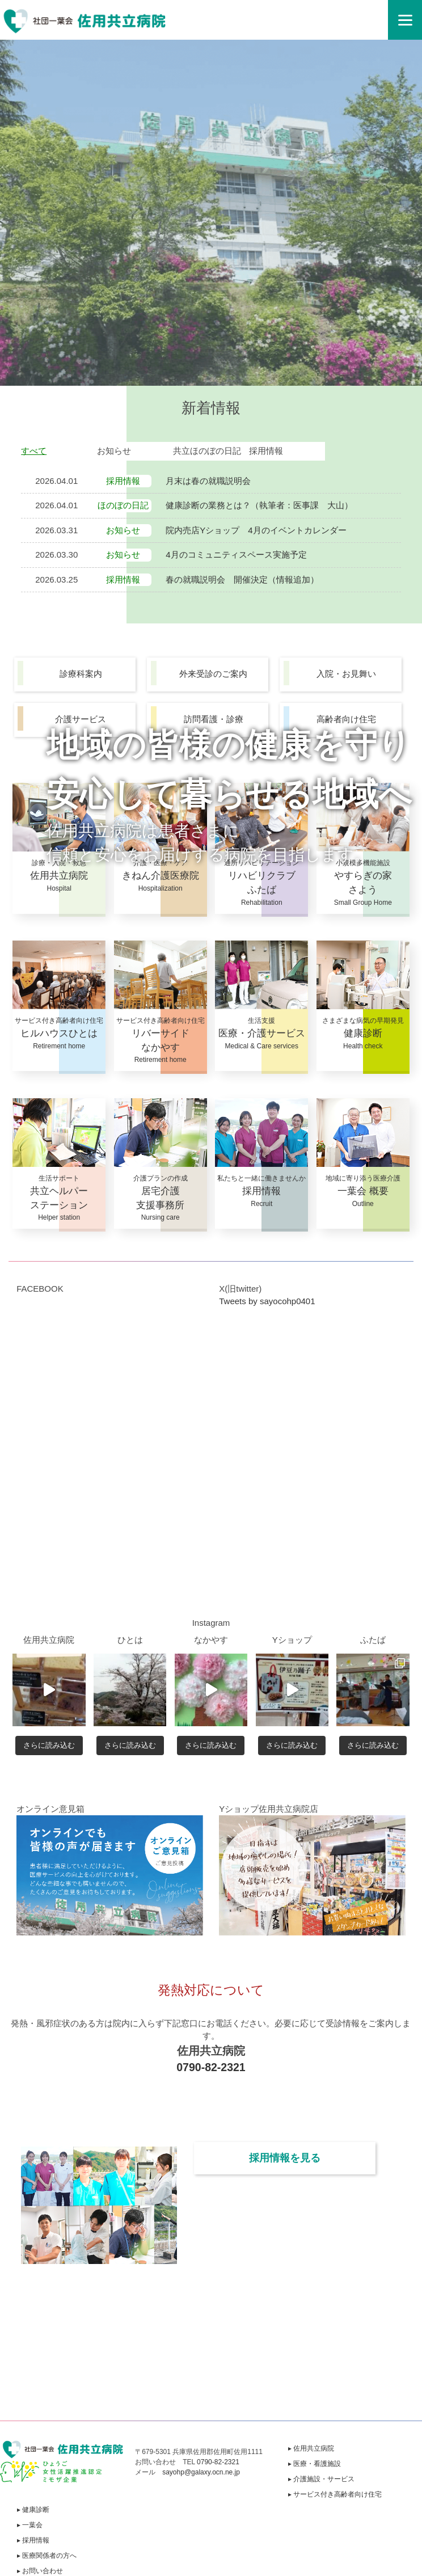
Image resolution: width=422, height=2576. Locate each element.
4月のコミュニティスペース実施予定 (236, 554)
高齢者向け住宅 (346, 719)
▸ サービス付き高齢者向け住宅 (335, 2494)
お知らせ (114, 451)
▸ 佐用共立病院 (311, 2448)
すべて (34, 451)
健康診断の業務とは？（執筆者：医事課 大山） (259, 505)
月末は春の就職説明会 (208, 481)
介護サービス (80, 719)
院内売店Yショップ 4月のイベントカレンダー (256, 530)
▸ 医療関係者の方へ (47, 2556)
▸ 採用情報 (33, 2540)
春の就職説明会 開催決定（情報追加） (242, 579)
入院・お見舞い (346, 673)
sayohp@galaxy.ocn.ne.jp (201, 2472)
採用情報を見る (284, 2158)
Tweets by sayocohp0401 (267, 1301)
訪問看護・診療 (213, 719)
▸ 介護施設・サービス (321, 2479)
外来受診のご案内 (213, 673)
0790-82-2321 (210, 2067)
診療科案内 (81, 673)
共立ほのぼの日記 (207, 451)
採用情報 (266, 451)
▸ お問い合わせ (40, 2571)
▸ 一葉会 (30, 2525)
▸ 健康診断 (33, 2510)
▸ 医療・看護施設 (314, 2464)
